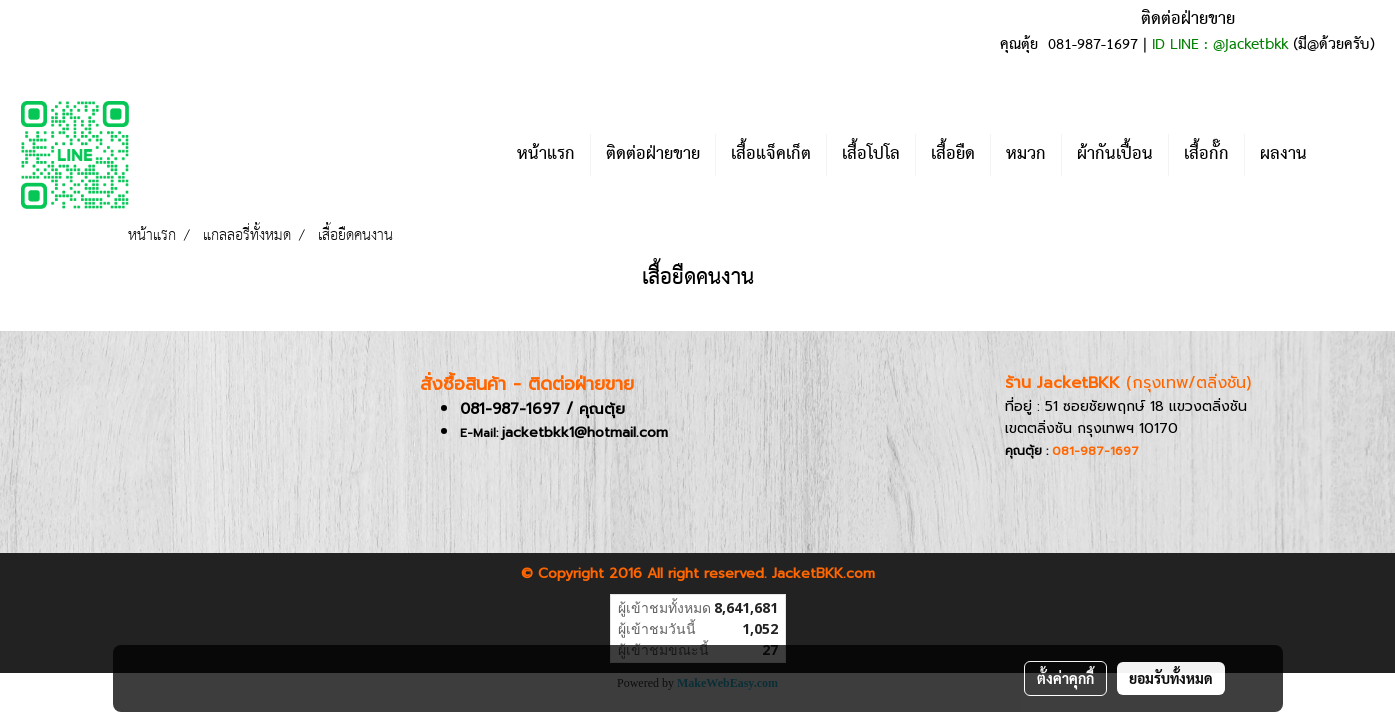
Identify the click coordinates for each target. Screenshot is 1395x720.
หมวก (1026, 154)
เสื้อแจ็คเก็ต (771, 154)
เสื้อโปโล (871, 154)
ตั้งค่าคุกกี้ (1065, 678)
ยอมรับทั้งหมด (1171, 678)
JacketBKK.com (823, 573)
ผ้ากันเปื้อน (1115, 154)
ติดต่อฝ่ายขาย (653, 154)
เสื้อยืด (953, 154)
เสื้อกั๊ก (1206, 154)
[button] (1352, 155)
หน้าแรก (546, 154)
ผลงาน (1283, 154)
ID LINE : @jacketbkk (1220, 45)
